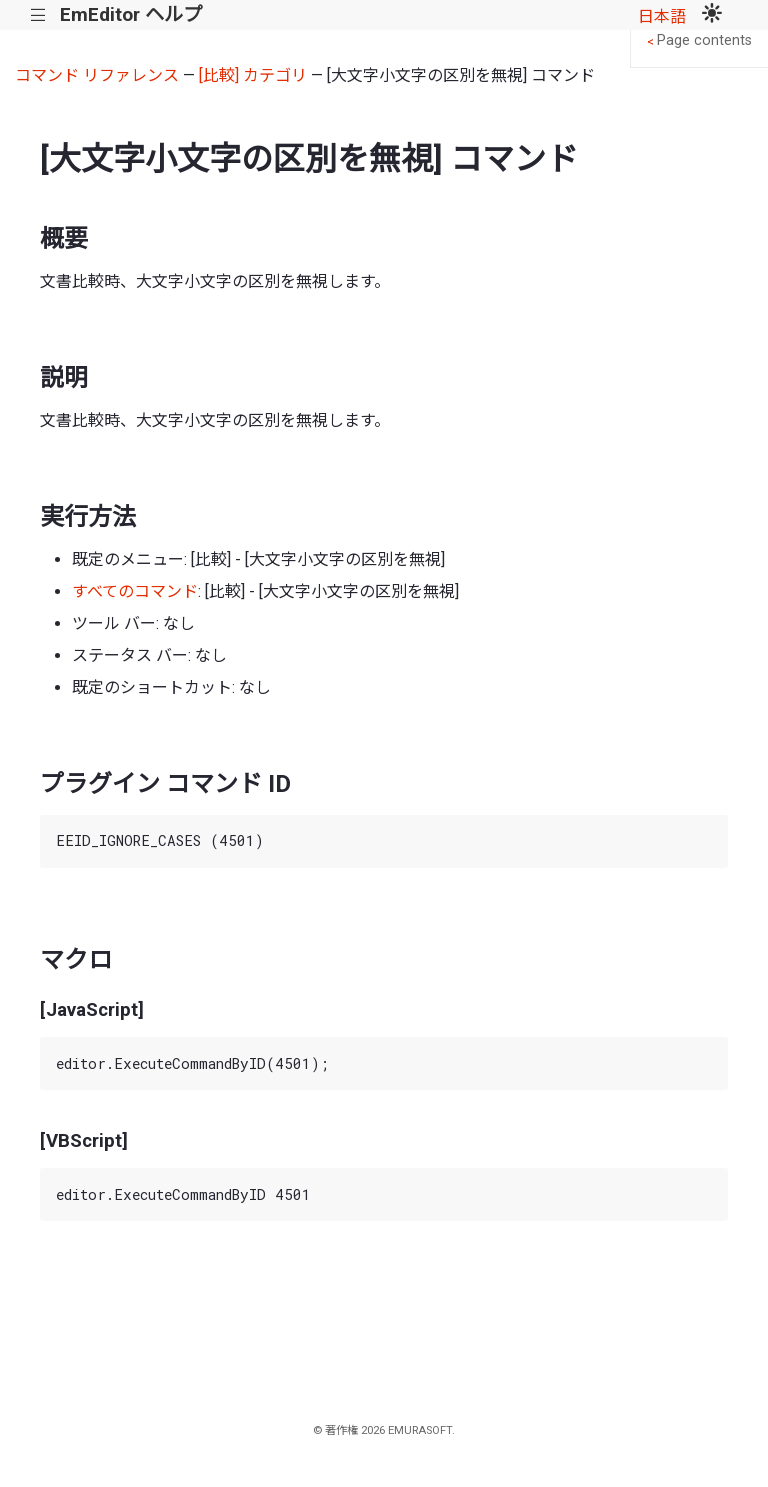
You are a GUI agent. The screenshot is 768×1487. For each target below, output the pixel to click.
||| (38, 15)
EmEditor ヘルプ (131, 14)
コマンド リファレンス (97, 75)
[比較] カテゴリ (253, 75)
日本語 (662, 16)
